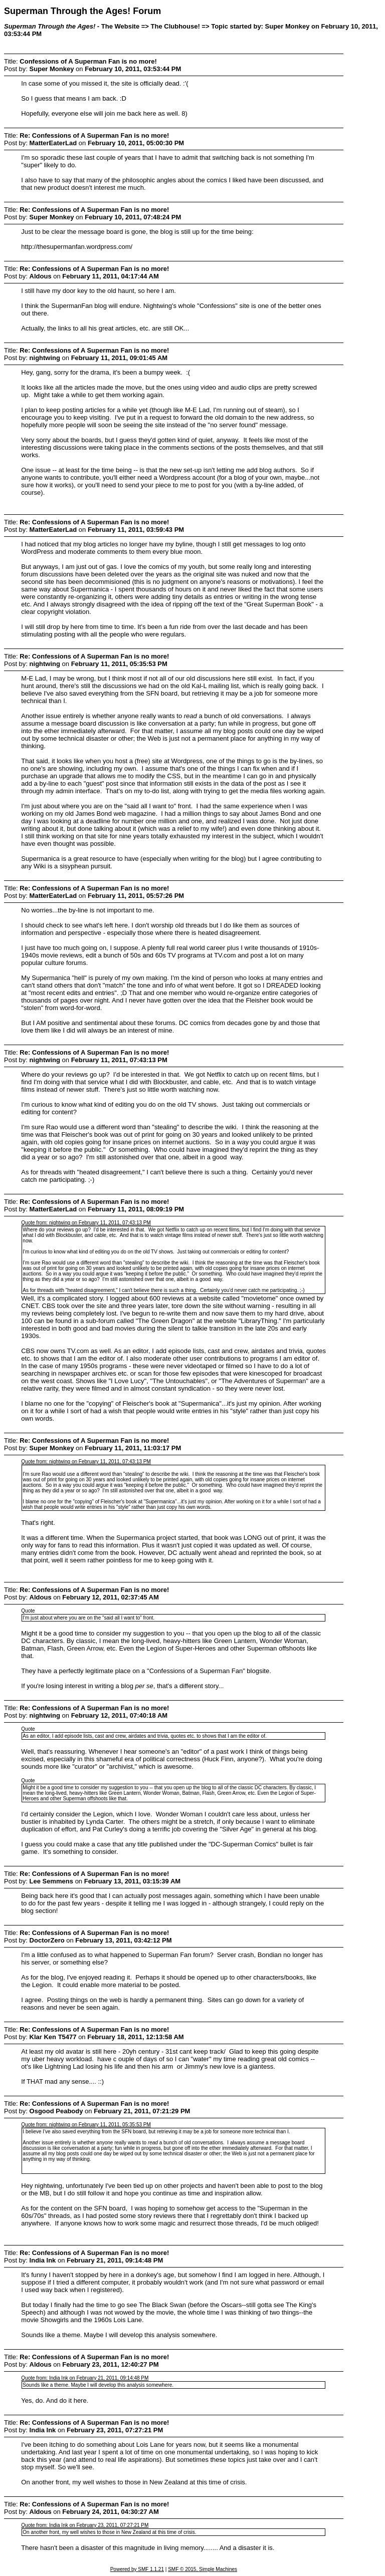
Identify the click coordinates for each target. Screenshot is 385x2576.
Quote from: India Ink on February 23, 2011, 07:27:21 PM (84, 2525)
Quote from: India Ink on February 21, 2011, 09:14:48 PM (84, 2378)
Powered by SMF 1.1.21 (137, 2569)
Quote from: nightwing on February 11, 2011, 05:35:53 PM (86, 2124)
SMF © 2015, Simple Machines (202, 2569)
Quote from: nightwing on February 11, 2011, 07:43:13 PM (86, 1222)
